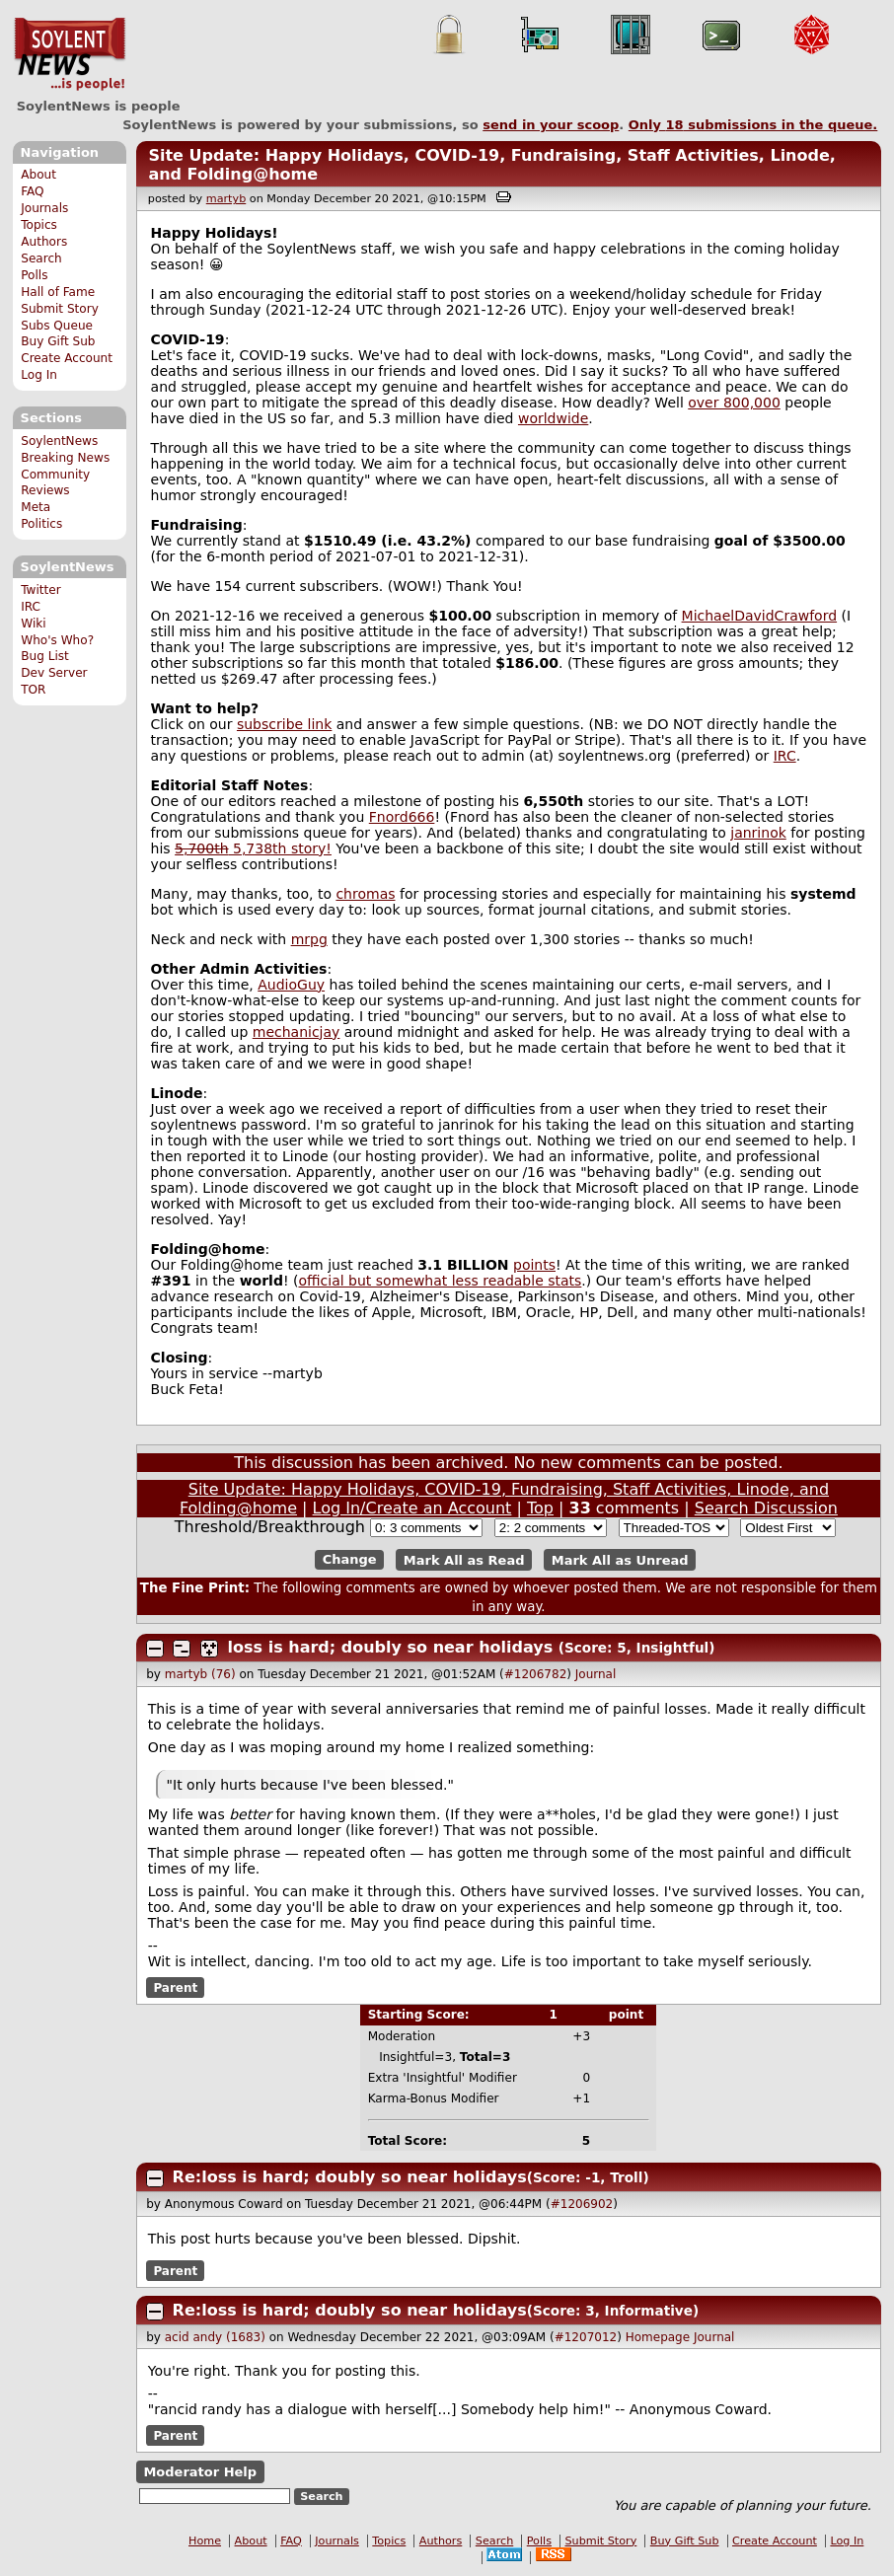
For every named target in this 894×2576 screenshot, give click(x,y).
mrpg (309, 939)
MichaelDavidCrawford (760, 616)
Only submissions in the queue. (753, 124)
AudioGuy (291, 985)
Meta (35, 507)
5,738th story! (253, 848)
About (38, 175)
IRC (30, 607)
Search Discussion (766, 1508)
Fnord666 (402, 817)
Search (41, 258)
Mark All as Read (464, 1559)
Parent (175, 1987)
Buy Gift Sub (58, 341)
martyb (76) (200, 1674)
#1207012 (586, 2337)
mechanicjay (296, 1032)
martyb (226, 198)
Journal (596, 1674)
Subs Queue (57, 325)
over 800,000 (734, 402)
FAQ (32, 191)
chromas (365, 894)
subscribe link (284, 724)
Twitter (40, 590)
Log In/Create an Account (412, 1508)
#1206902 (582, 2204)
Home (204, 2541)
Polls (34, 275)
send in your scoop (551, 124)
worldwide (553, 418)
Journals (44, 208)
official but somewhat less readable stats (439, 1280)
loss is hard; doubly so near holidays (391, 1647)
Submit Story (60, 309)
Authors (44, 242)
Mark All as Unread (620, 1559)
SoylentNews (69, 54)
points (534, 1265)
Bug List (45, 656)
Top (540, 1508)
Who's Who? (57, 640)
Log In (39, 375)
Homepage (658, 2337)
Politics (41, 524)
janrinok (758, 833)
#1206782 (535, 1674)
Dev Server (54, 673)
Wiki (33, 623)
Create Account (66, 358)
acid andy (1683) (215, 2337)
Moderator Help (200, 2472)
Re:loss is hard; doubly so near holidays (350, 2177)
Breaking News (65, 458)
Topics (39, 225)
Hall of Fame (58, 292)
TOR (33, 690)
